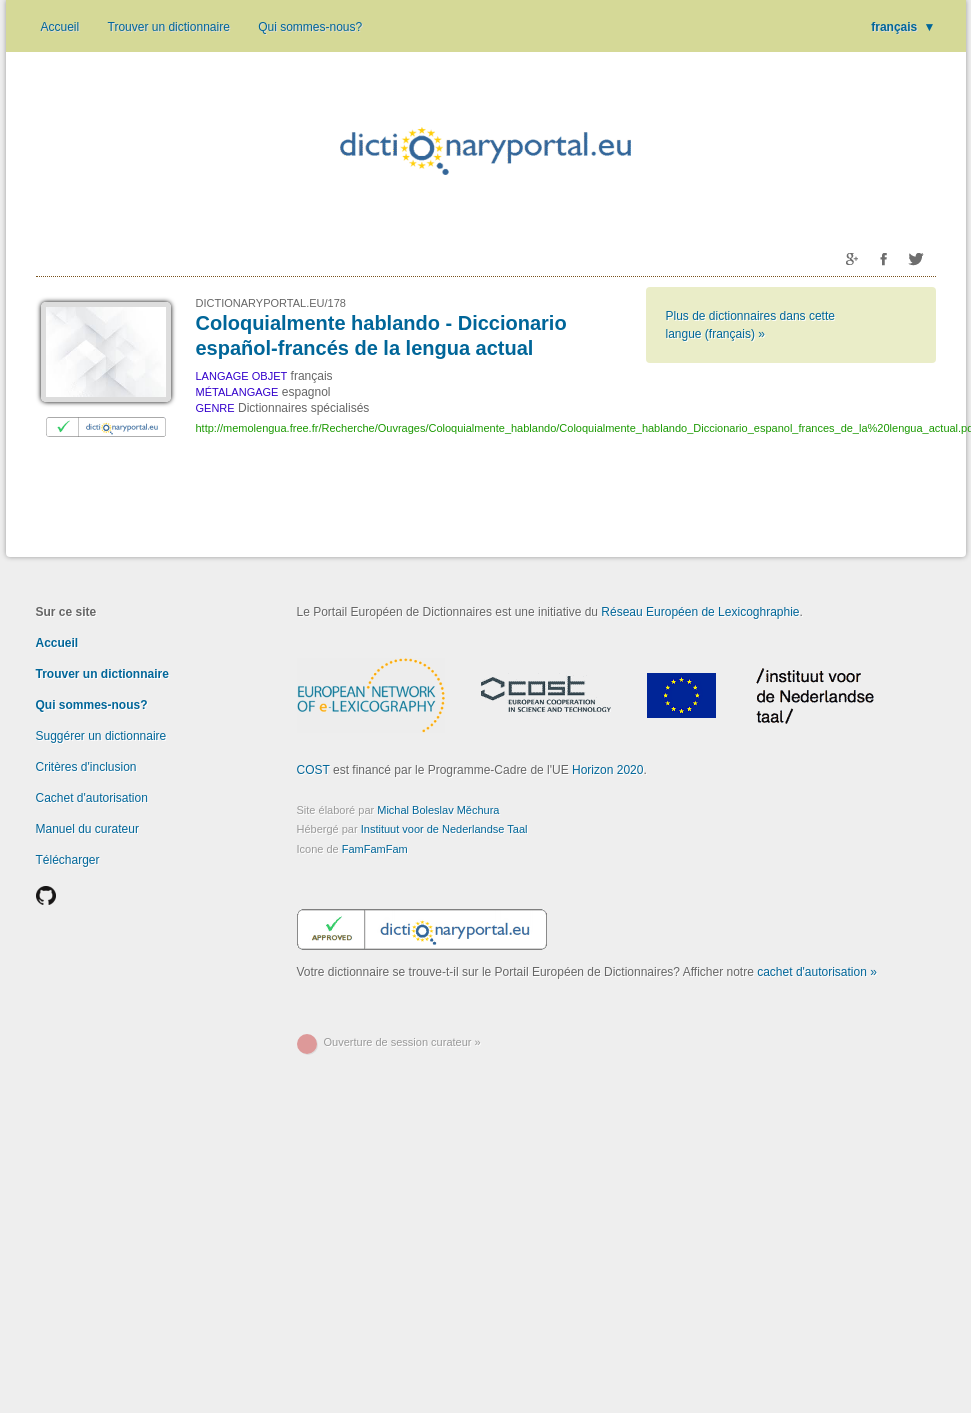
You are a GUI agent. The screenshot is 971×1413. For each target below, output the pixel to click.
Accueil (60, 27)
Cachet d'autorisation (92, 798)
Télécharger (68, 860)
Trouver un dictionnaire (169, 27)
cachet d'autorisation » (817, 972)
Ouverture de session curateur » (402, 1042)
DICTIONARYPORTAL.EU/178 (271, 303)
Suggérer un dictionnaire (101, 736)
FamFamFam (375, 849)
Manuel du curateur (87, 829)
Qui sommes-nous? (310, 27)
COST (313, 770)
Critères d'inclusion (86, 767)
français (903, 27)
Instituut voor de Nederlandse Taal (444, 829)
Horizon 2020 (607, 770)
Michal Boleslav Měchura (438, 810)
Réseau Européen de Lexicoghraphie (700, 612)
